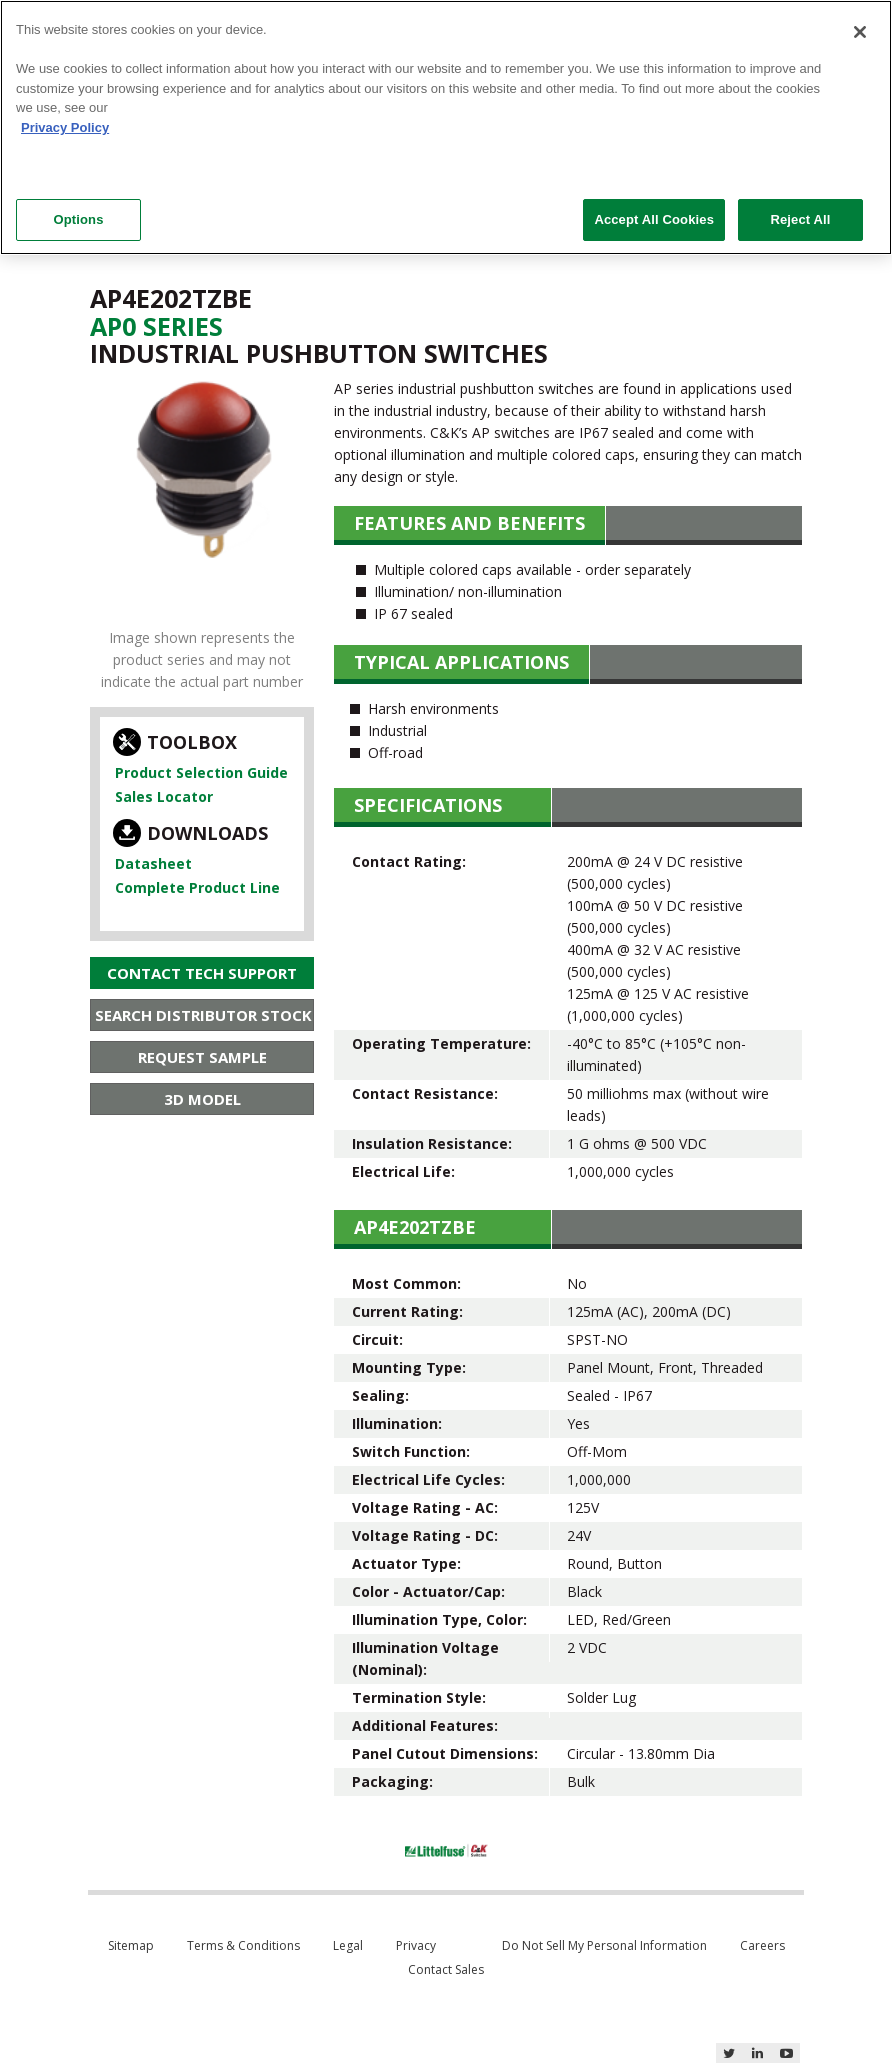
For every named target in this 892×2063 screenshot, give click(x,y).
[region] (446, 127)
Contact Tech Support (202, 973)
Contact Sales (446, 1969)
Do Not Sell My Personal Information (604, 1945)
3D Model (202, 1099)
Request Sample (202, 1057)
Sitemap (131, 1945)
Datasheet (153, 863)
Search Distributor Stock (203, 1015)
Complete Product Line (197, 887)
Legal (348, 1945)
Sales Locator (164, 796)
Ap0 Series (156, 326)
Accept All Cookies (654, 219)
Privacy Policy (65, 127)
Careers (762, 1945)
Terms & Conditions (243, 1945)
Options (78, 219)
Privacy (416, 1945)
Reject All (800, 219)
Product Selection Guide (201, 772)
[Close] (860, 32)
